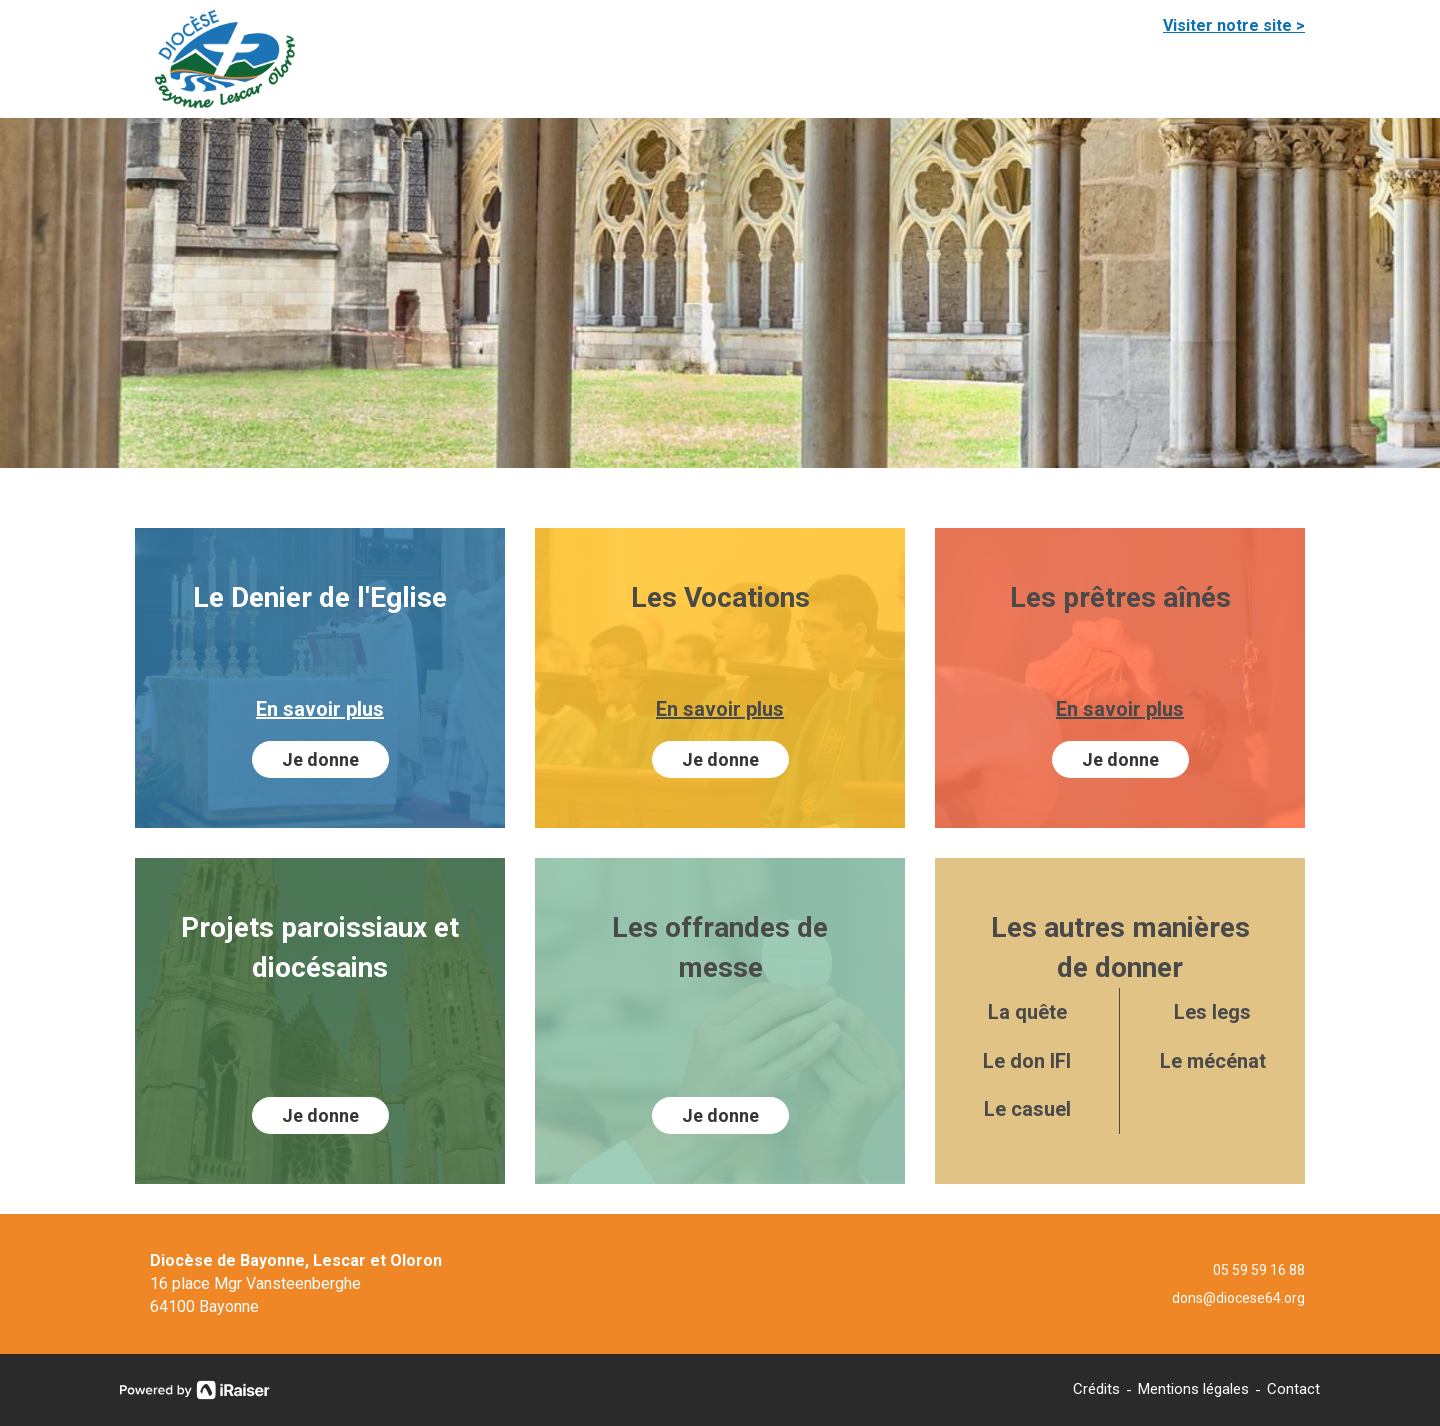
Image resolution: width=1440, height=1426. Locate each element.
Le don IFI (1027, 1061)
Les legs (1212, 1012)
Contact (1293, 1389)
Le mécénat (1213, 1061)
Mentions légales (1193, 1389)
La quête (1027, 1012)
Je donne (320, 759)
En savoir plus (320, 709)
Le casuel (1027, 1109)
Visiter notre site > (1234, 25)
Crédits (1096, 1389)
